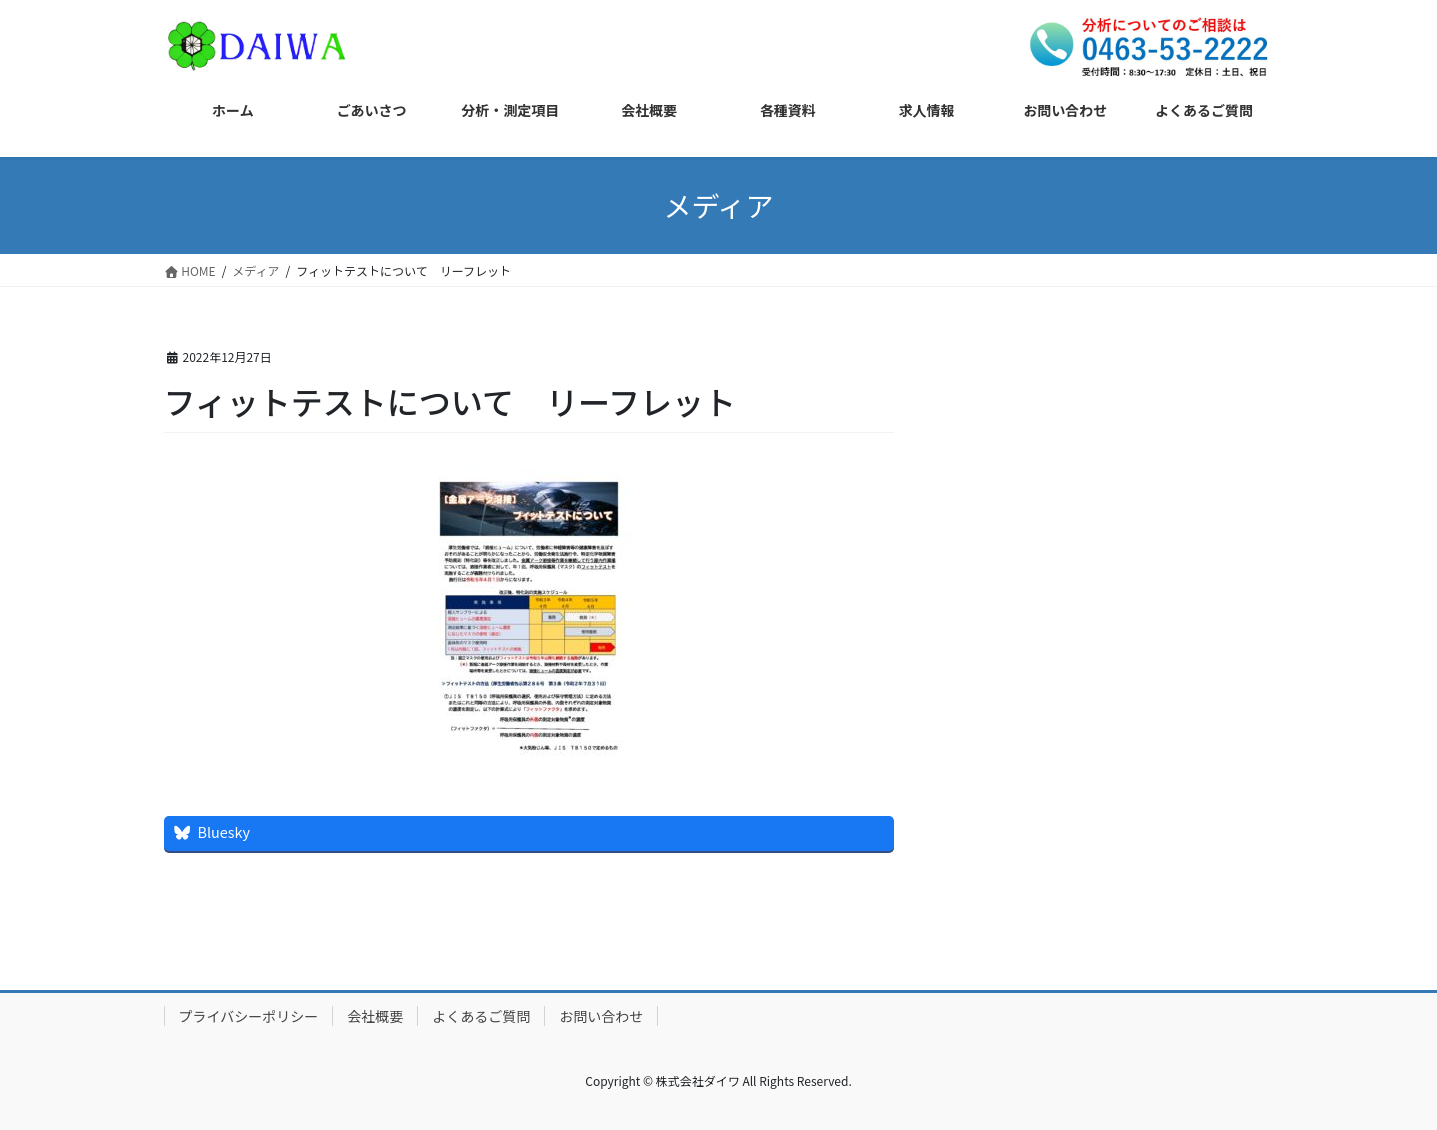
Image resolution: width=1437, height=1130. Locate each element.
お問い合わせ (601, 1016)
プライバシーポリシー (249, 1016)
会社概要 (375, 1016)
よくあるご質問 (481, 1016)
